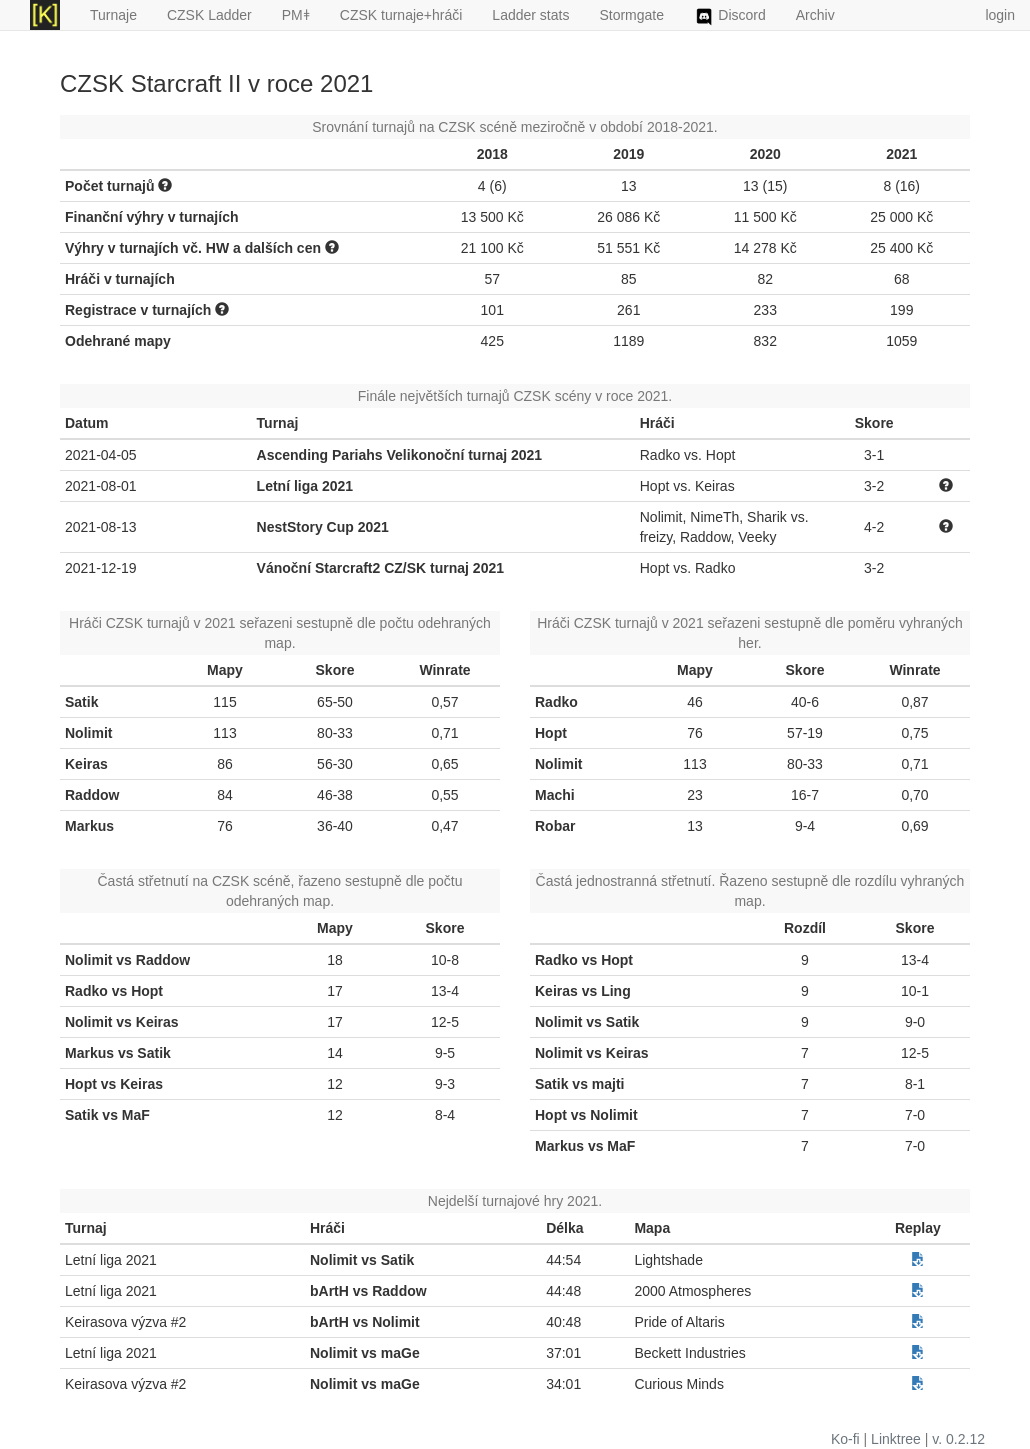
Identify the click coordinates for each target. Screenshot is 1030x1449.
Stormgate (631, 15)
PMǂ (296, 15)
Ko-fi (845, 1439)
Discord (730, 17)
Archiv (815, 15)
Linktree (896, 1439)
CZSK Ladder (209, 15)
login (1000, 15)
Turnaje (113, 15)
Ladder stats (530, 15)
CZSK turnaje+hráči (401, 15)
